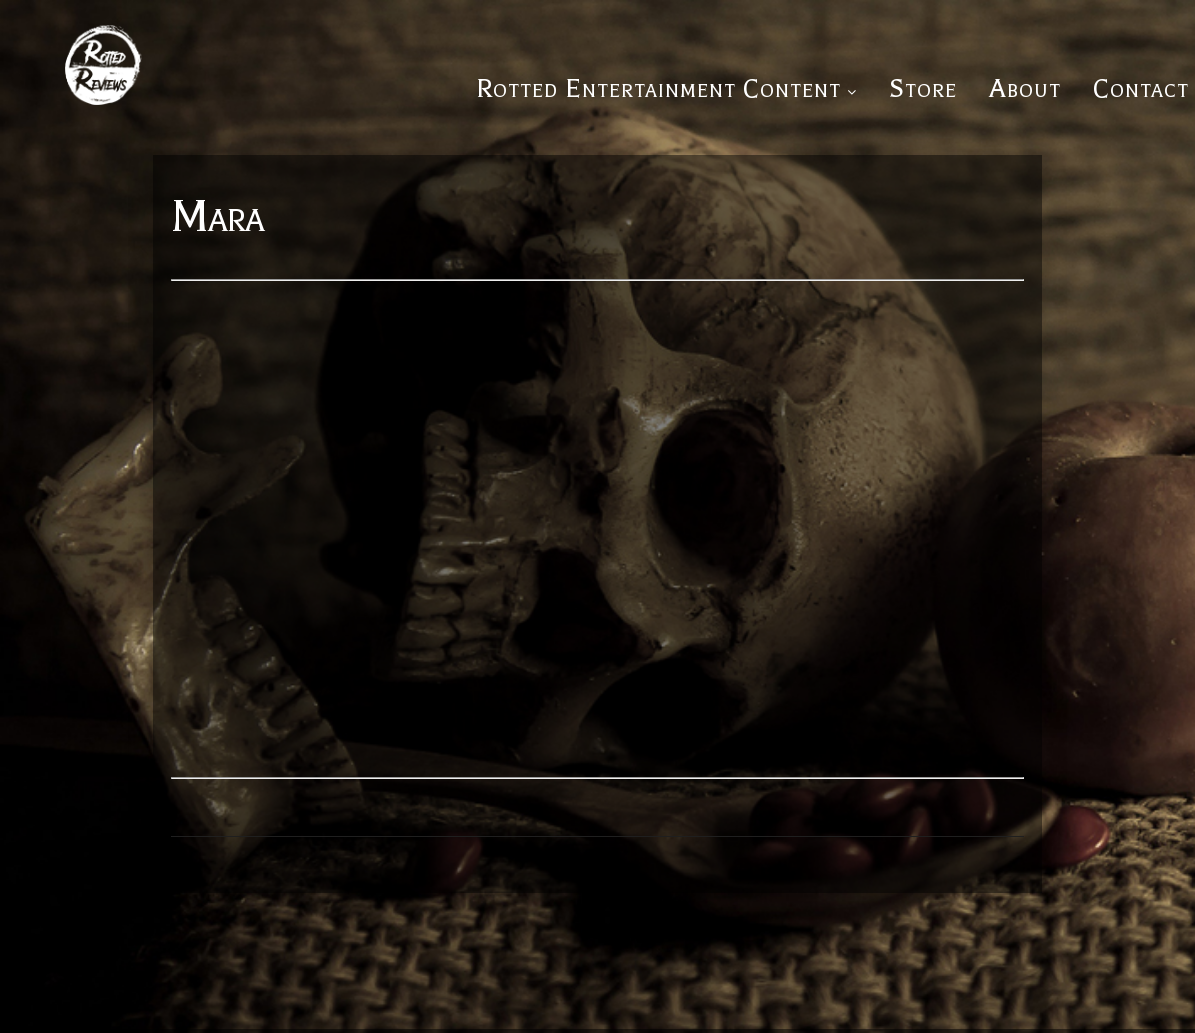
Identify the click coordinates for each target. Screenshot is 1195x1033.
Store (923, 89)
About (1025, 89)
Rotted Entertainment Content (658, 89)
